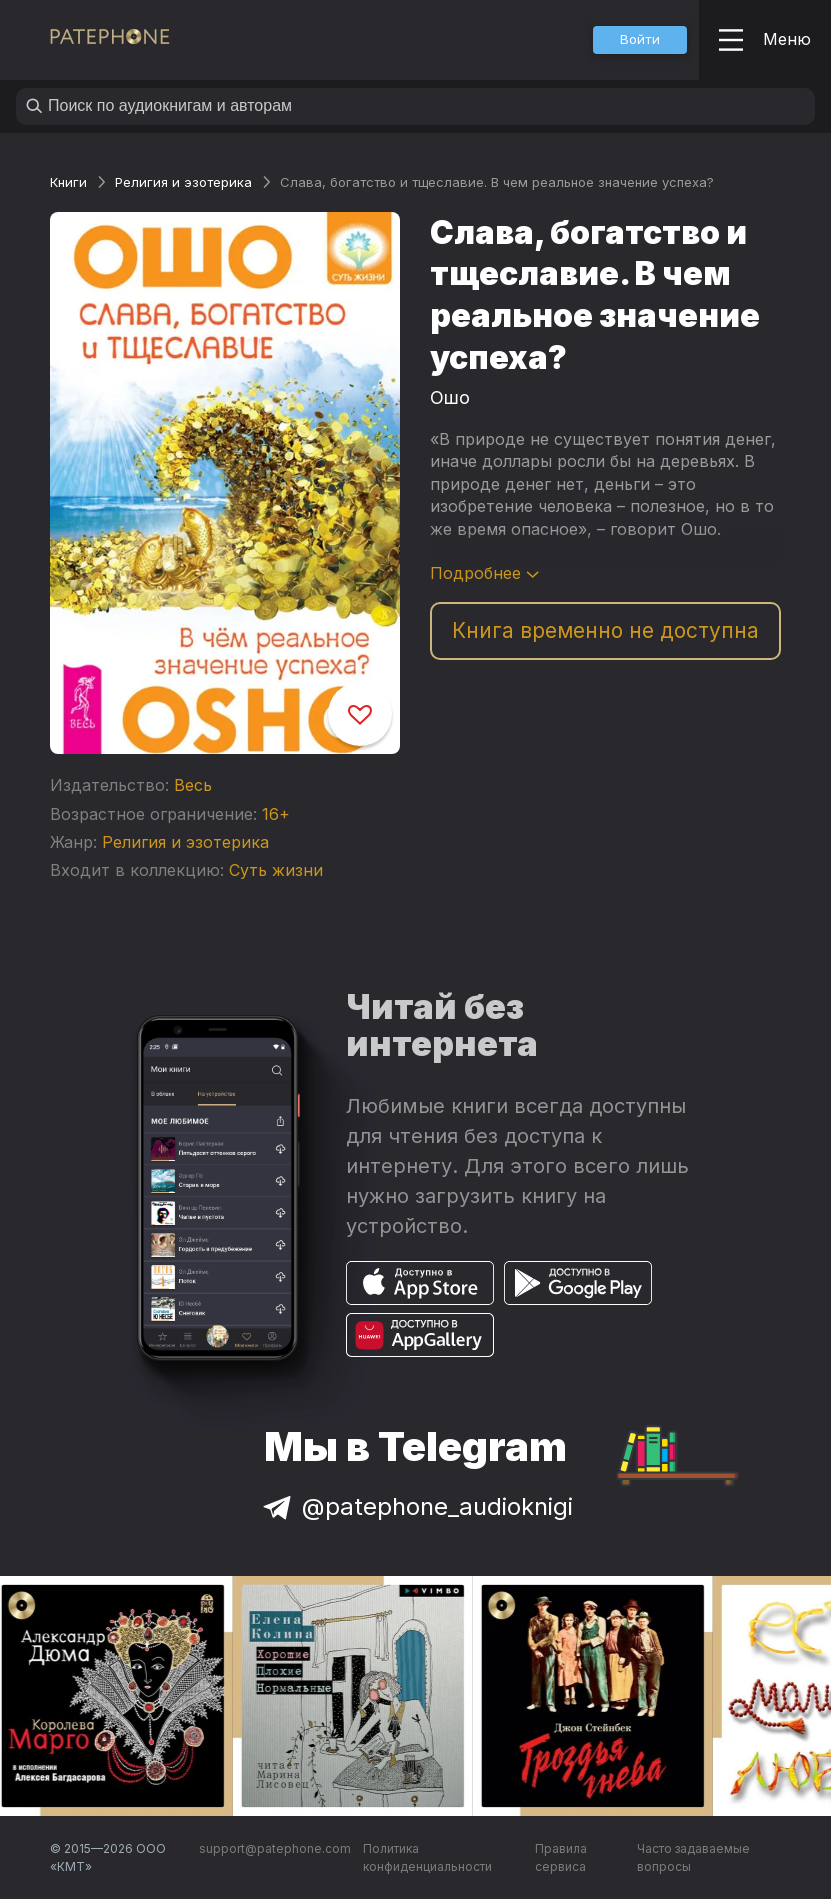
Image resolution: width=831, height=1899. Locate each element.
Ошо (450, 397)
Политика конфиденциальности (427, 1857)
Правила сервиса (561, 1857)
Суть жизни (276, 870)
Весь (193, 785)
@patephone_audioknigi (416, 1506)
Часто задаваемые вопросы (693, 1857)
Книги (68, 182)
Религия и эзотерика (183, 182)
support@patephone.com (275, 1848)
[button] (640, 40)
